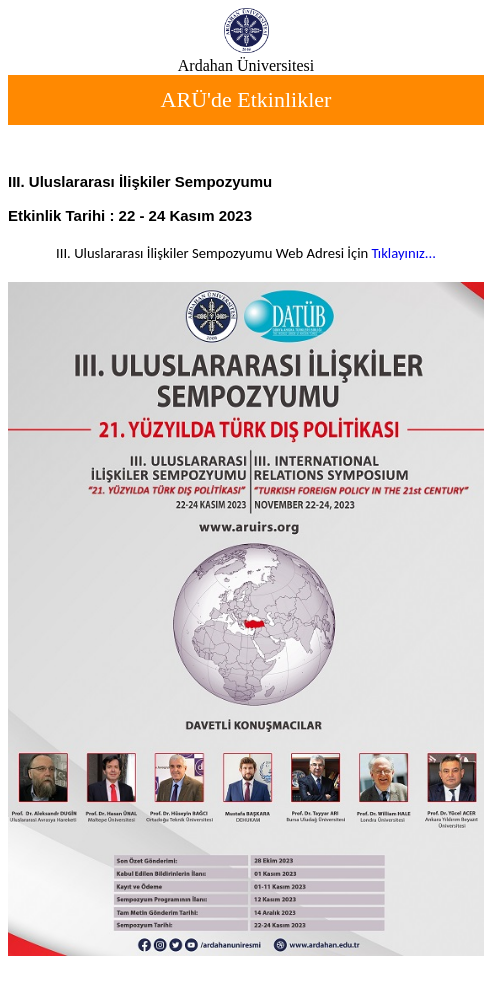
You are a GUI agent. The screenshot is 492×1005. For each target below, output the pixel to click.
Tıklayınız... (404, 253)
